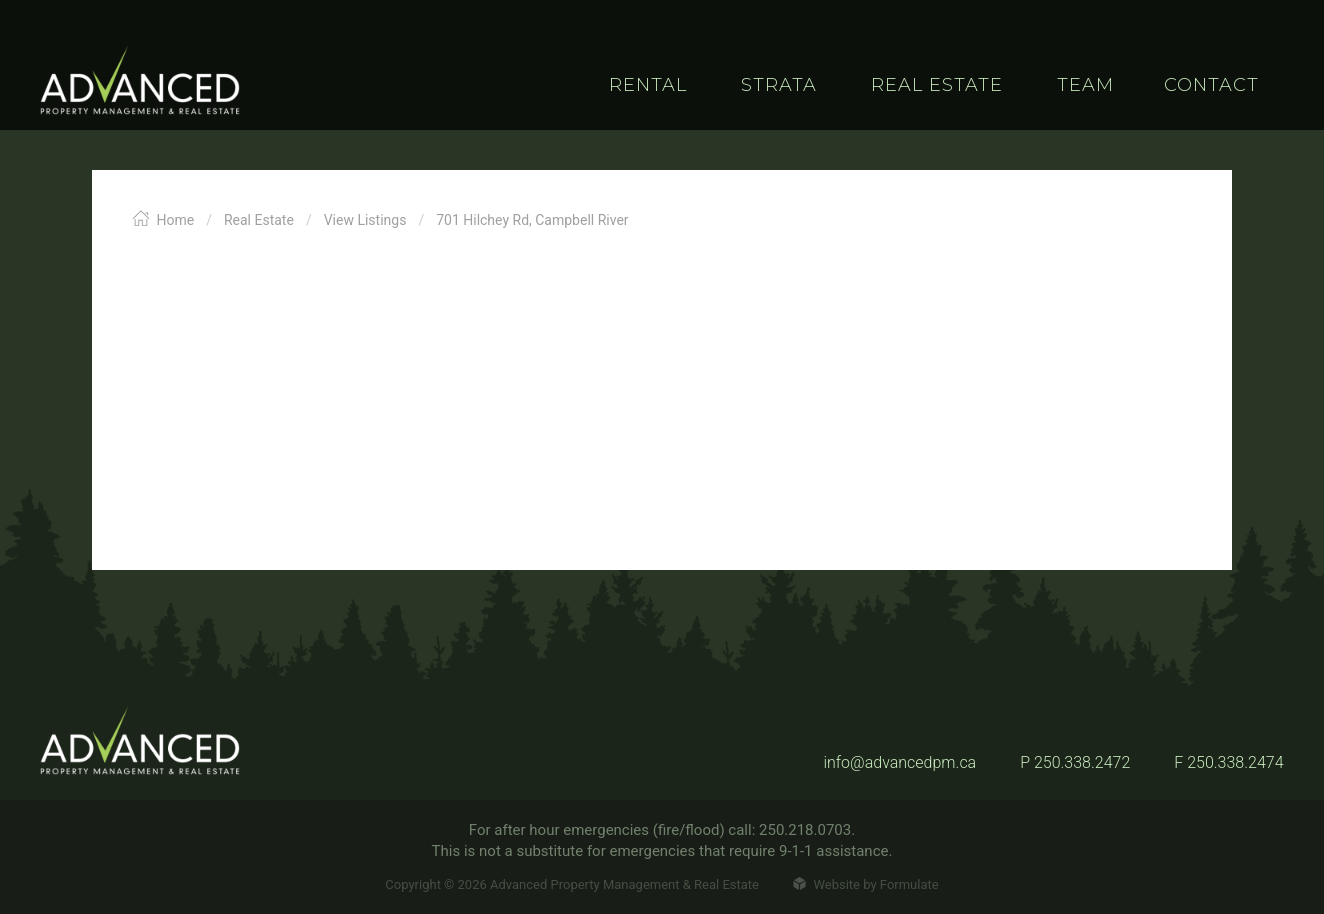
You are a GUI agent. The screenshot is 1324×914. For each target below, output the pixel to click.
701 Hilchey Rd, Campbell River (532, 220)
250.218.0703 (805, 830)
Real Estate (259, 220)
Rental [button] (648, 85)
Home (163, 220)
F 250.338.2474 (1228, 762)
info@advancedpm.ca (899, 762)
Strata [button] (779, 85)
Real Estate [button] (937, 85)
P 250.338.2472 (1075, 762)
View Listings (365, 220)
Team (1085, 85)
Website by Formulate (865, 884)
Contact (1211, 85)
